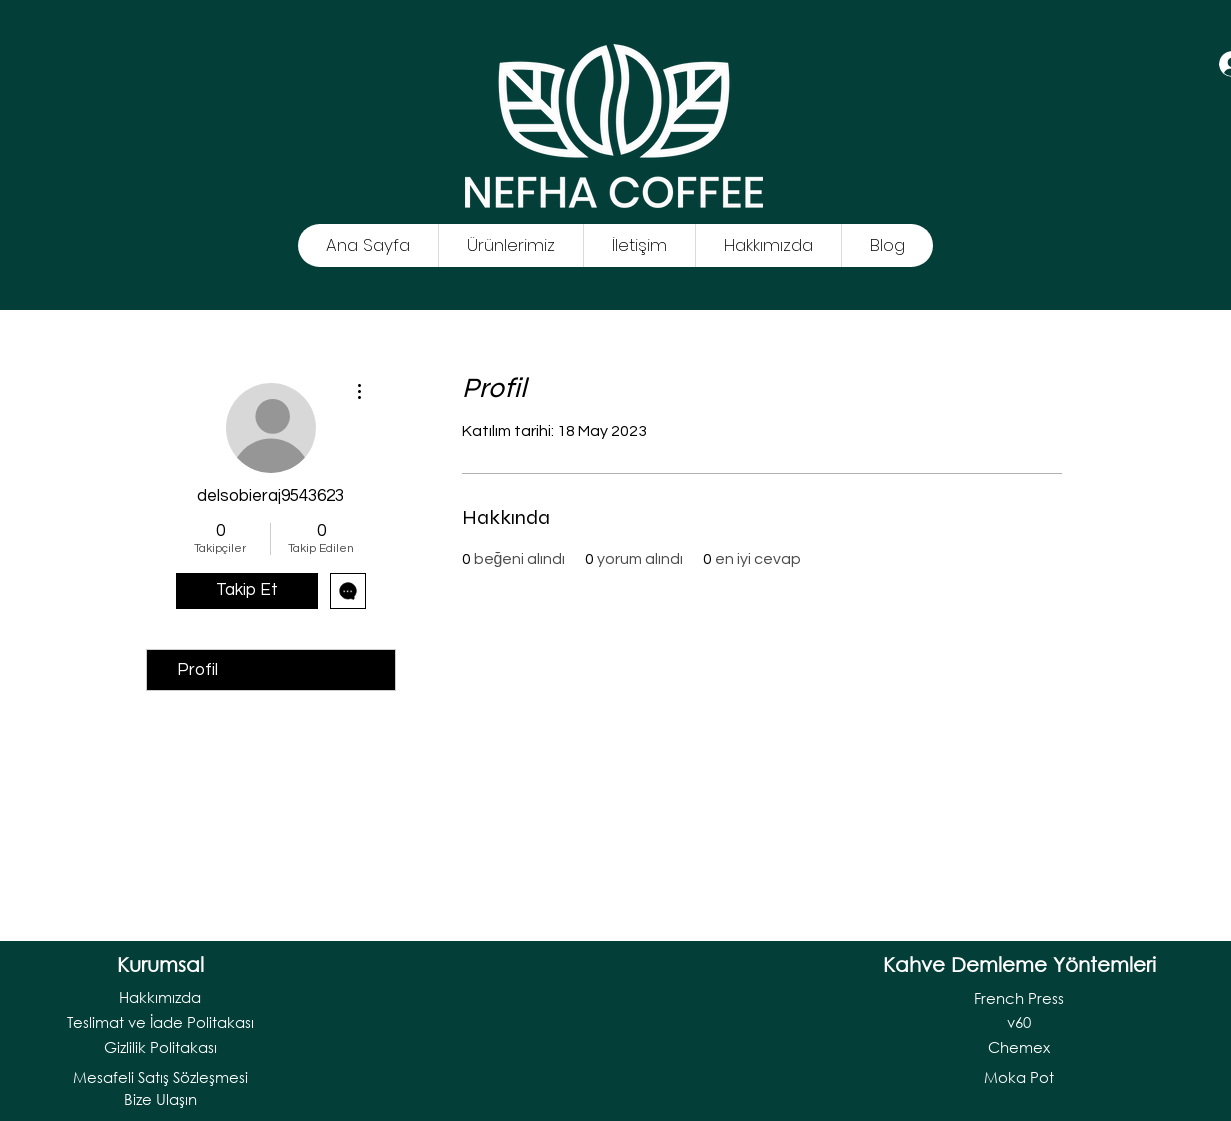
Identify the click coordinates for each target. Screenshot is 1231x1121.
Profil (197, 670)
